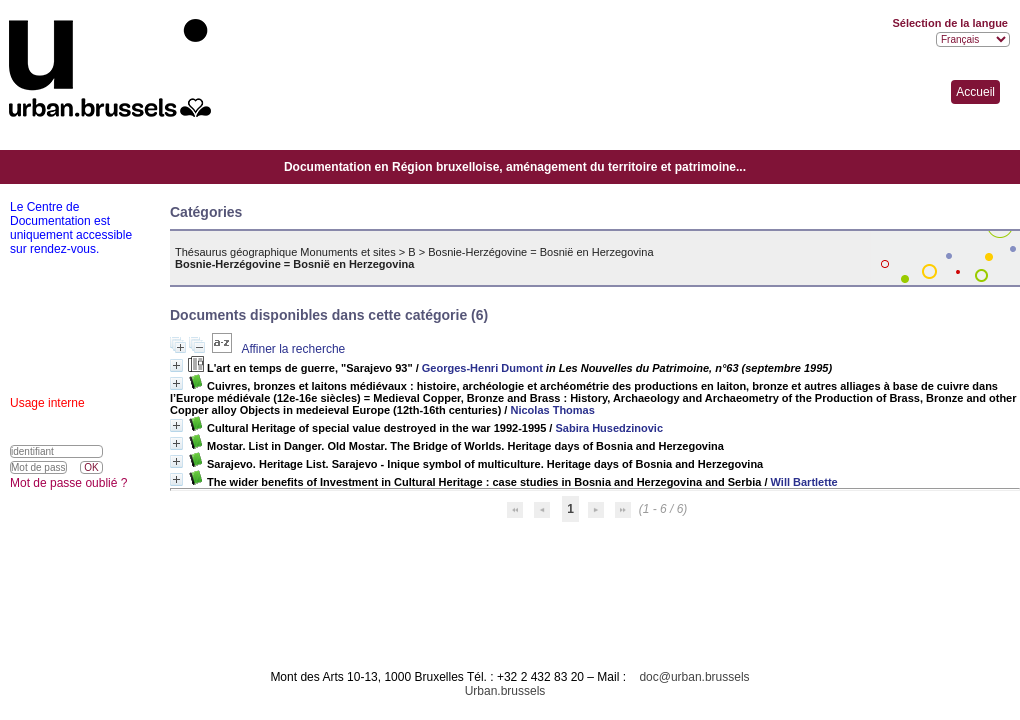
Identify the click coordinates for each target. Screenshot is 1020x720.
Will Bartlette (804, 482)
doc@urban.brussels (694, 677)
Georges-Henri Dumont (482, 368)
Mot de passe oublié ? (68, 483)
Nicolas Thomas (552, 410)
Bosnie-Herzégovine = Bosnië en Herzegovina (540, 252)
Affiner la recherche (293, 349)
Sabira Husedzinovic (609, 428)
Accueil (975, 92)
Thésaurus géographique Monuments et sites (285, 252)
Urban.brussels (505, 691)
